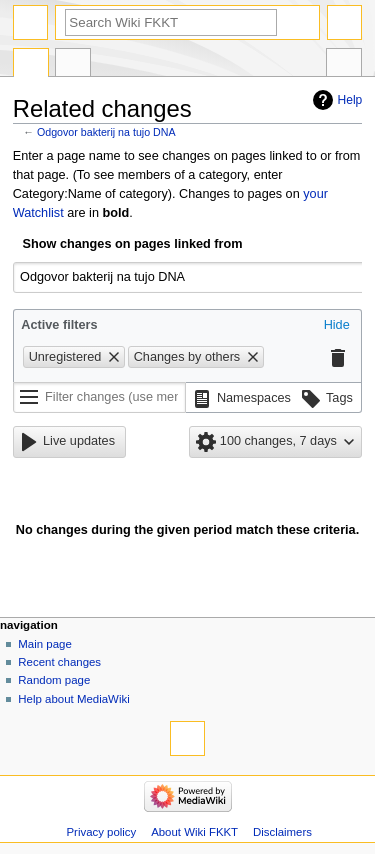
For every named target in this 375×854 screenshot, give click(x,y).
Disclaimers (282, 832)
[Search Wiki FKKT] (171, 22)
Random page (54, 680)
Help (350, 100)
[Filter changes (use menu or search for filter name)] (99, 398)
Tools (344, 65)
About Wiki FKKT (194, 832)
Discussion (73, 65)
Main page (45, 644)
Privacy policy (101, 832)
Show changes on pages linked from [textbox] (133, 244)
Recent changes (59, 662)
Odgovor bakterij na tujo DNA (106, 132)
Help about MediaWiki (73, 699)
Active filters (59, 325)
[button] (337, 326)
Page (31, 65)
